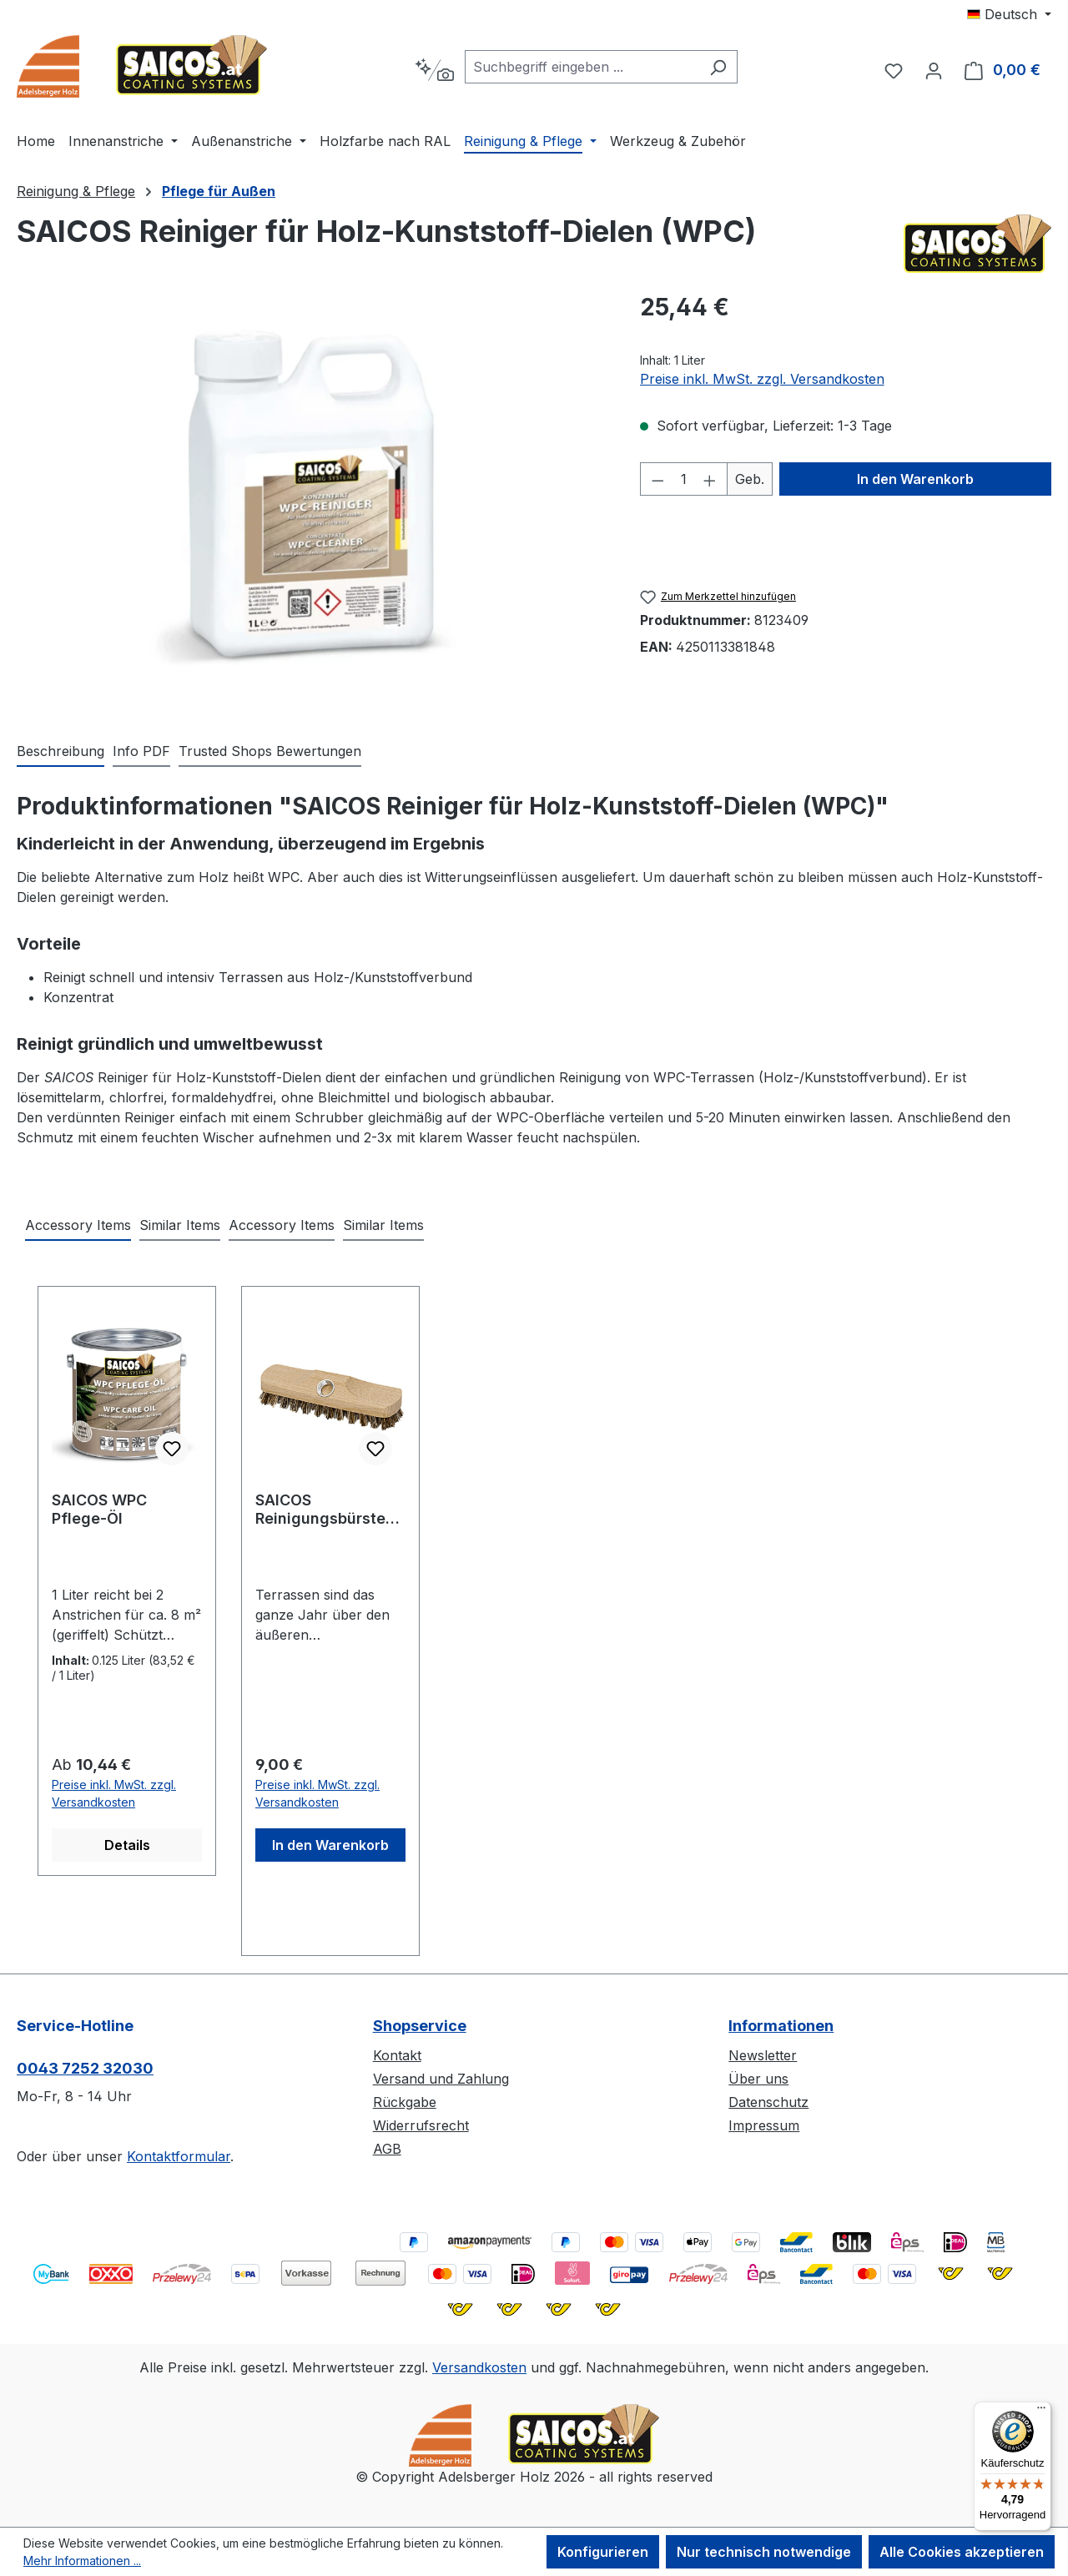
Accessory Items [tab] (78, 1225)
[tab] (60, 752)
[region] (311, 498)
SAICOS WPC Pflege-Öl (99, 1509)
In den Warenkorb (915, 479)
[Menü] (1041, 2412)
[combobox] (582, 66)
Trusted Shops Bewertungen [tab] (270, 751)
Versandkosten (479, 2367)
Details (127, 1845)
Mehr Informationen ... (82, 2560)
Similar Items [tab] (179, 1225)
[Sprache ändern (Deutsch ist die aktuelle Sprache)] (1009, 14)
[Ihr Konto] (934, 70)
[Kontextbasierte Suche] (434, 70)
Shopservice (419, 2025)
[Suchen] (718, 66)
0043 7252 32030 (85, 2068)
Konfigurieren (602, 2551)
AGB (387, 2148)
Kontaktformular (178, 2156)
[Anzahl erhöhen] (710, 479)
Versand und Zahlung (441, 2078)
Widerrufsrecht (421, 2125)
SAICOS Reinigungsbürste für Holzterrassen (320, 1509)
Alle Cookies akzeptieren (961, 2551)
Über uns (758, 2078)
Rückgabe (404, 2102)
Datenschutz (768, 2102)
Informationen (781, 2025)
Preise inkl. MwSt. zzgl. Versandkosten (762, 379)
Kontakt (397, 2055)
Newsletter (762, 2055)
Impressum (763, 2125)
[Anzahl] (683, 479)
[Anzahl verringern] (657, 479)
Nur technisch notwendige (764, 2551)
